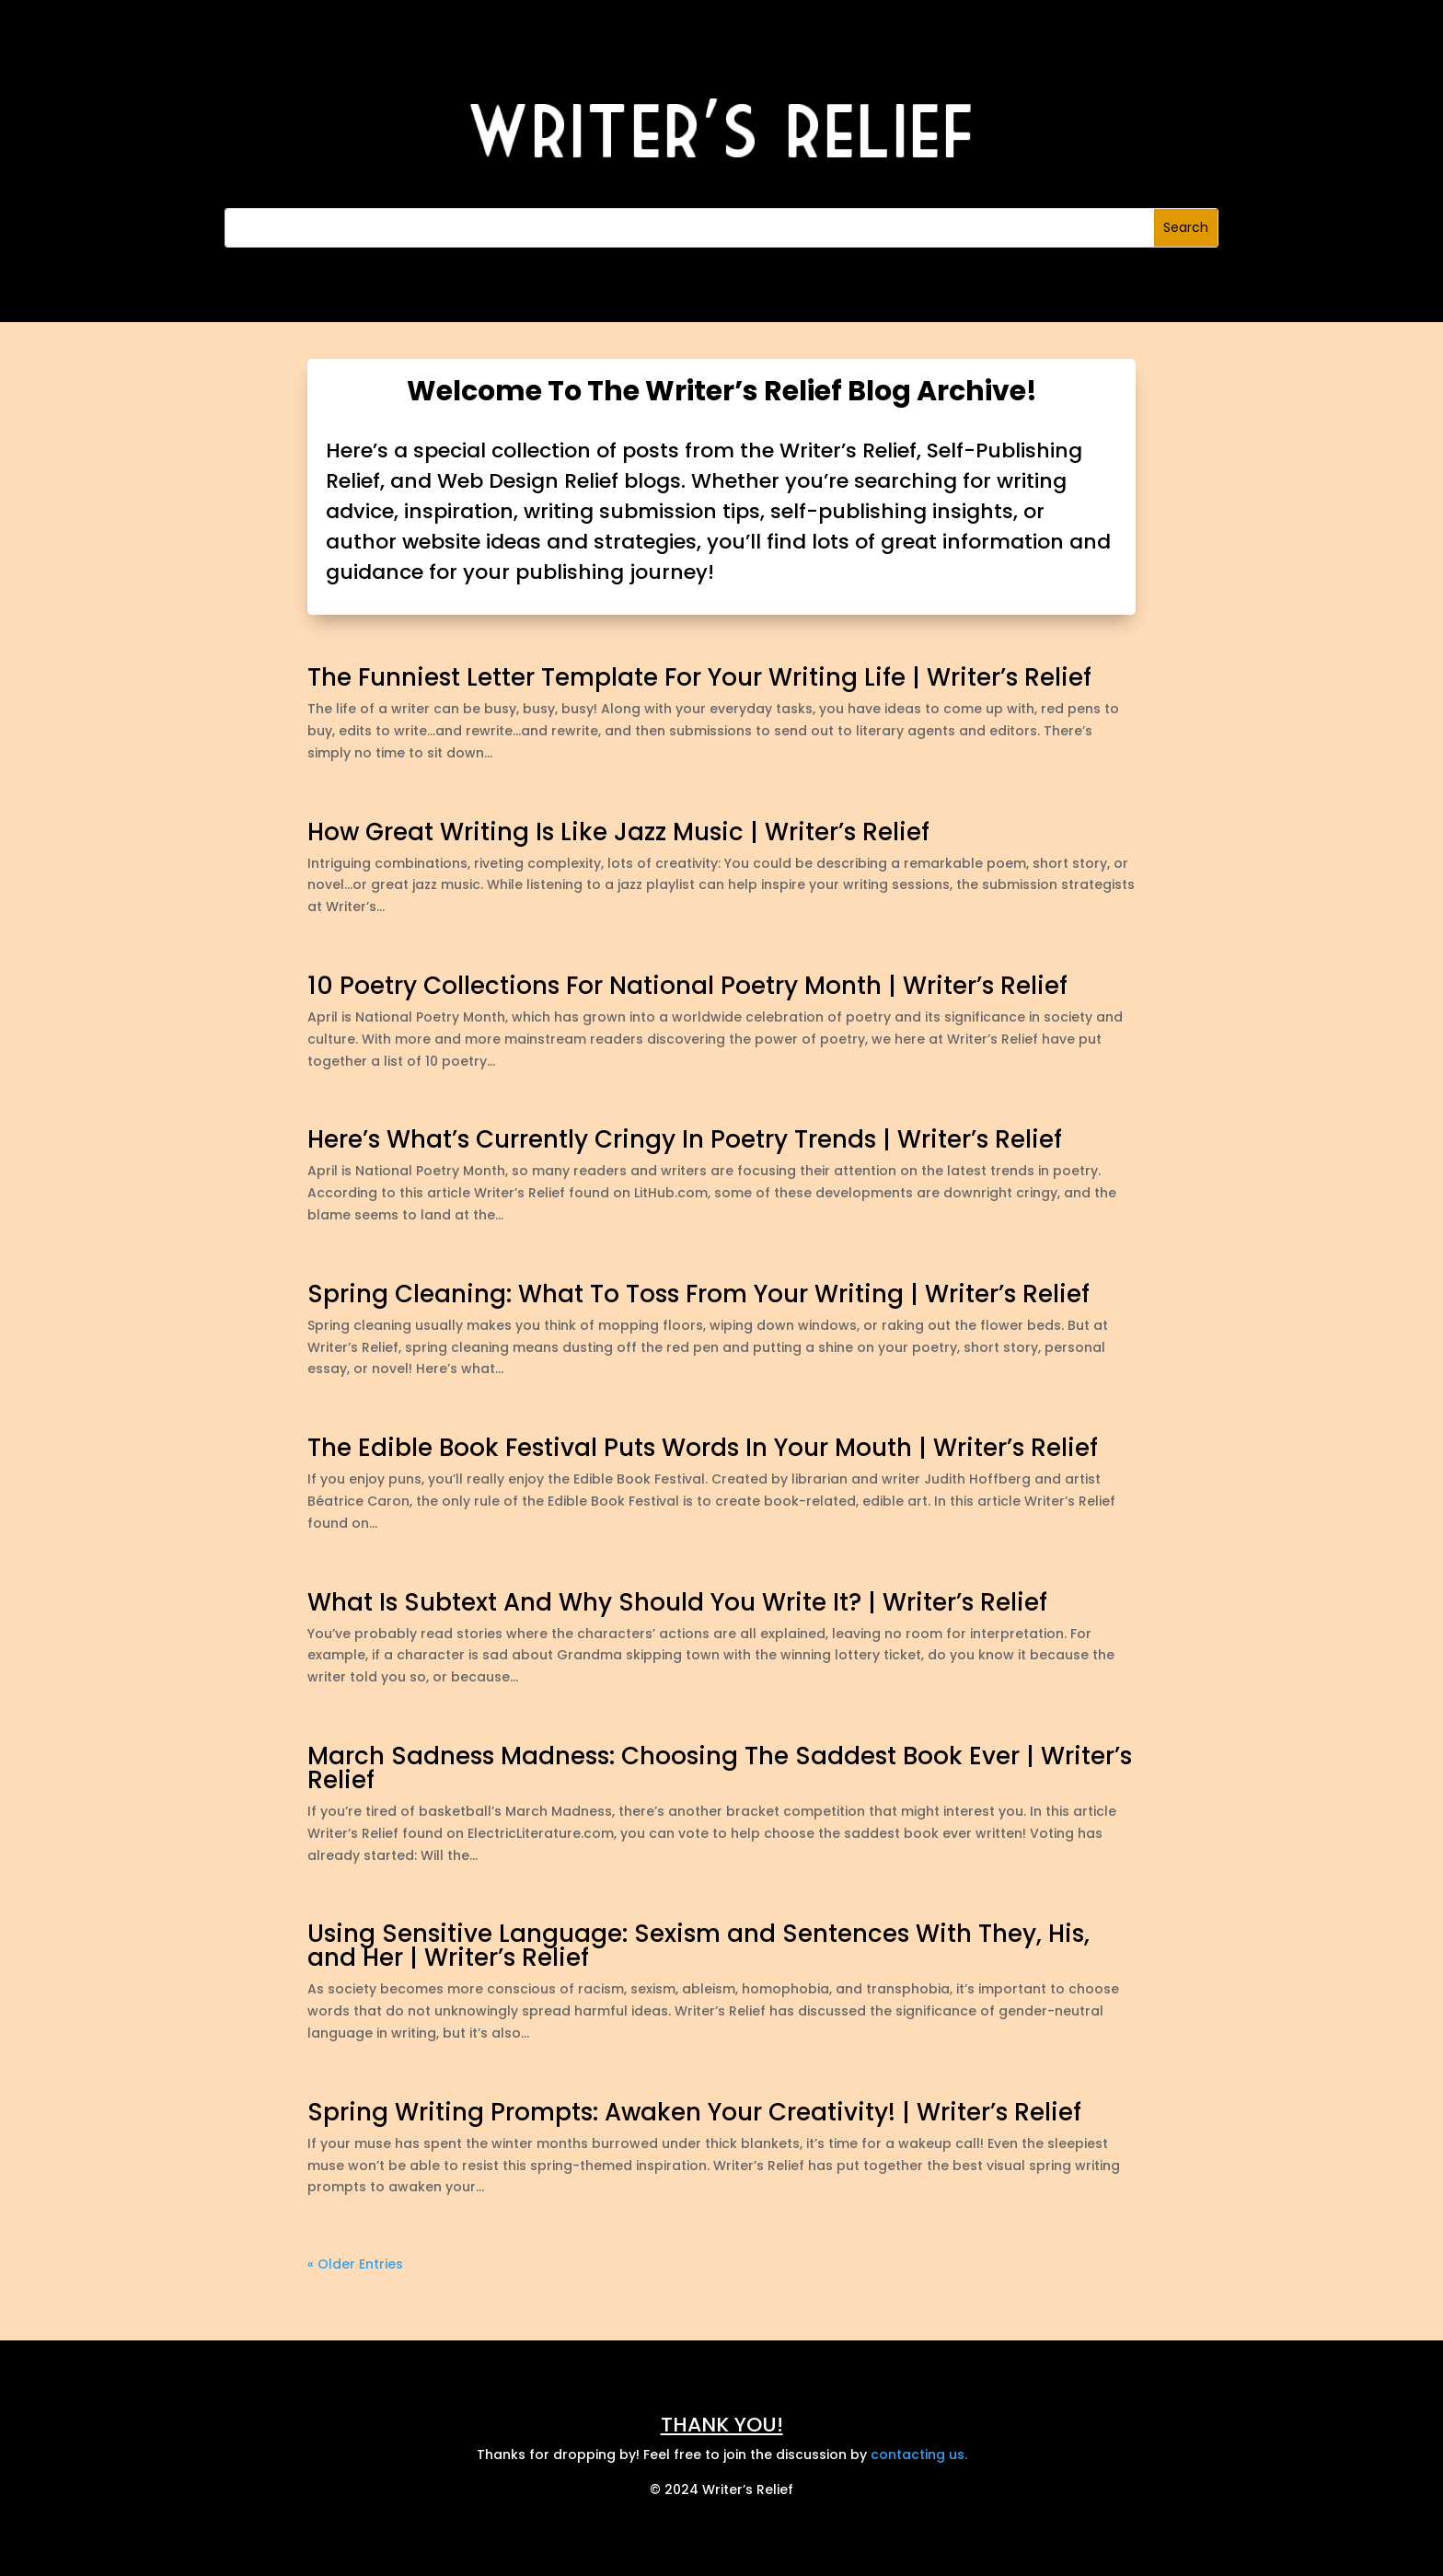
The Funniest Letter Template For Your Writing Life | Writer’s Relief (699, 677)
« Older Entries (355, 2264)
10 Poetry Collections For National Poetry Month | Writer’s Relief (687, 985)
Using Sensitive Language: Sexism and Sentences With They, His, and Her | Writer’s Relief (698, 1945)
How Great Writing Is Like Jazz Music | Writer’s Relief (618, 832)
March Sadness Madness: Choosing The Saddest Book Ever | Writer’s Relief (719, 1767)
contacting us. (919, 2454)
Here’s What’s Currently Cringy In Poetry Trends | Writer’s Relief (684, 1139)
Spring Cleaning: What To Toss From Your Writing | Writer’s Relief (698, 1294)
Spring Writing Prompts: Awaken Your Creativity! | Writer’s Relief (694, 2112)
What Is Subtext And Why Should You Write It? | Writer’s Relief (677, 1602)
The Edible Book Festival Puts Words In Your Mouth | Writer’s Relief (702, 1447)
